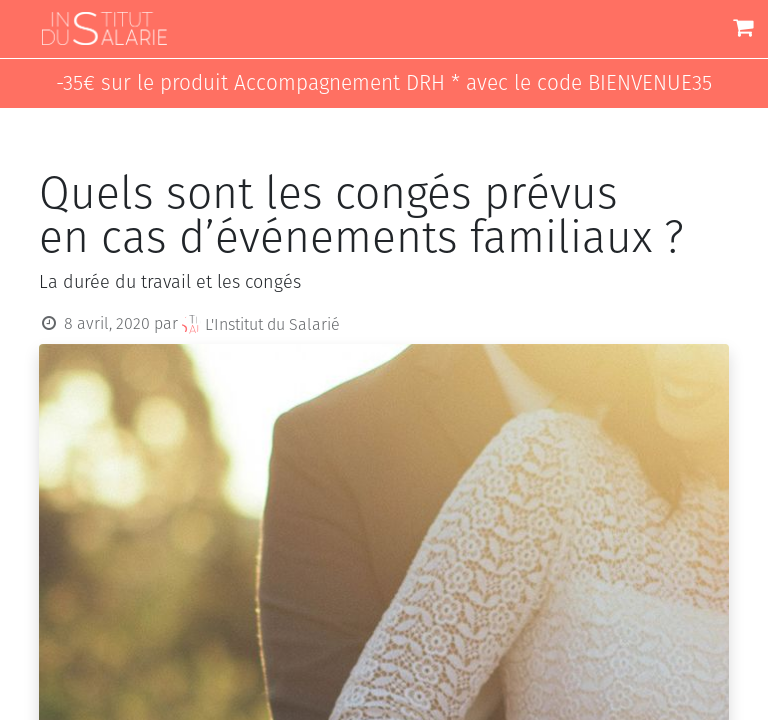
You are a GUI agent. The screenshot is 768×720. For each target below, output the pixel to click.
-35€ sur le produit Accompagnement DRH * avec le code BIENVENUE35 (384, 83)
